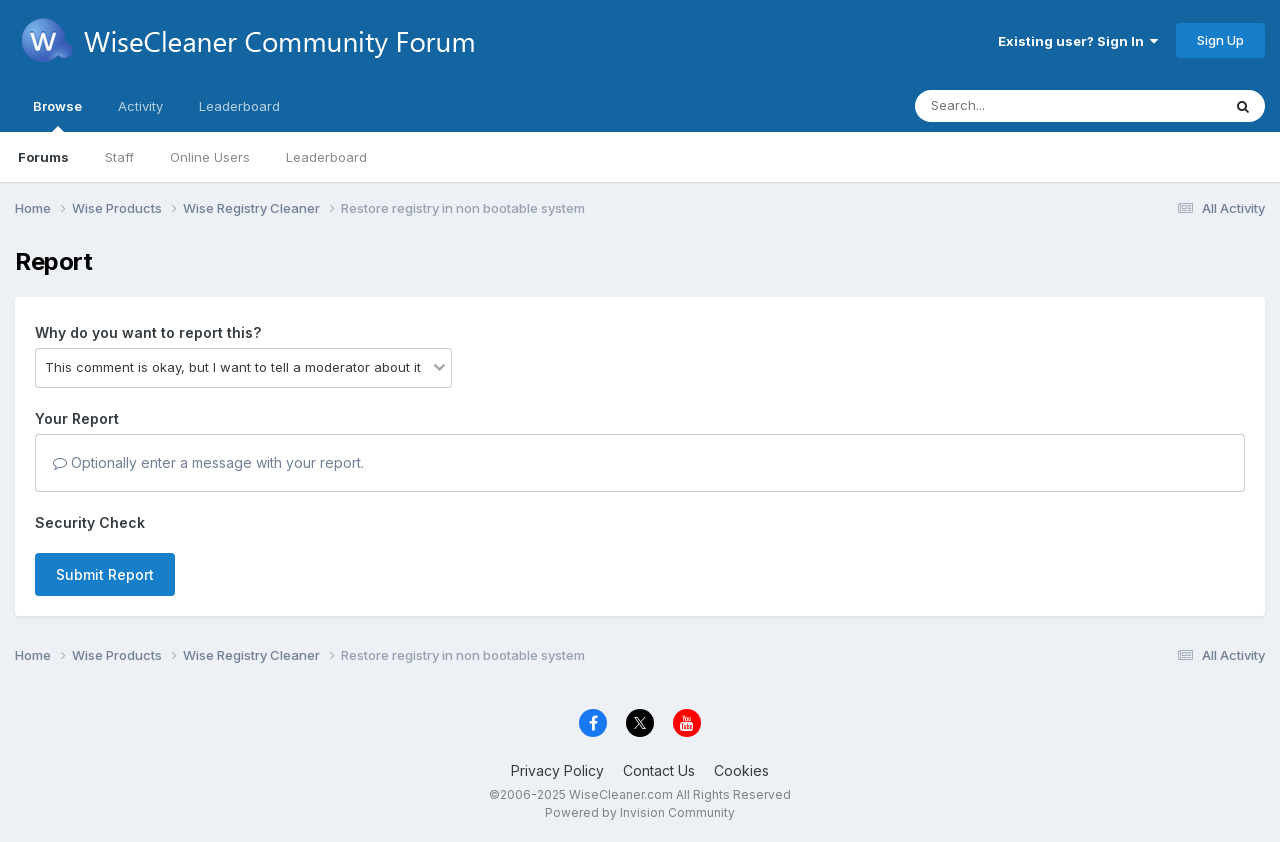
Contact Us (659, 770)
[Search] (1013, 106)
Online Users (210, 157)
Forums (43, 157)
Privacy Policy (557, 770)
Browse (57, 115)
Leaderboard (326, 157)
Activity (140, 106)
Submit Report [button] (105, 574)
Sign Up (1220, 40)
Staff (119, 157)
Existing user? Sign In (1078, 41)
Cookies (741, 770)
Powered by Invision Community (640, 812)
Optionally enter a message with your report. (208, 462)
